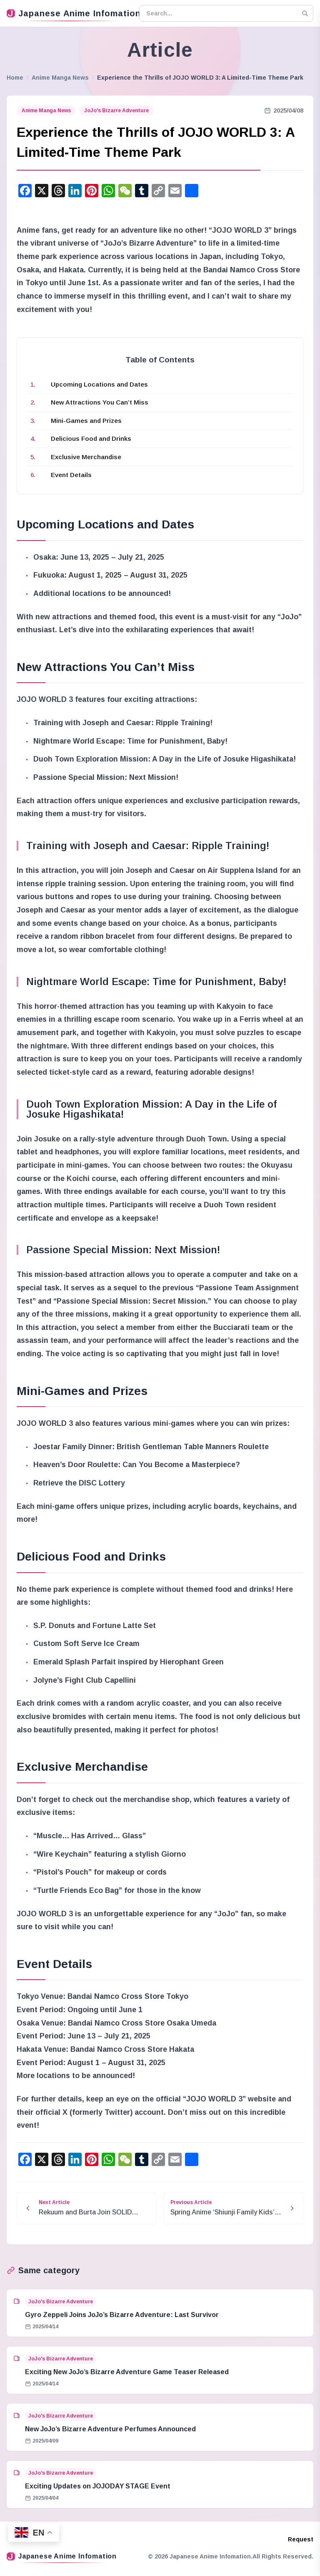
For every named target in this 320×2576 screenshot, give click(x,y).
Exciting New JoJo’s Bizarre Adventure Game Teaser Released (127, 2371)
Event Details (71, 474)
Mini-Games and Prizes (86, 420)
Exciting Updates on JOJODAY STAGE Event (97, 2486)
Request (300, 2539)
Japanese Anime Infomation (69, 13)
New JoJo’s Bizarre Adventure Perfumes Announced (110, 2429)
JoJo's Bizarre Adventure (116, 110)
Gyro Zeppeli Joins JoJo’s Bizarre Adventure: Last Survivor (122, 2314)
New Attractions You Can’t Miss (99, 402)
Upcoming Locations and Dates (99, 384)
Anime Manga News (60, 77)
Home (15, 77)
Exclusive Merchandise (86, 456)
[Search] (305, 13)
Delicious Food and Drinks (91, 438)
